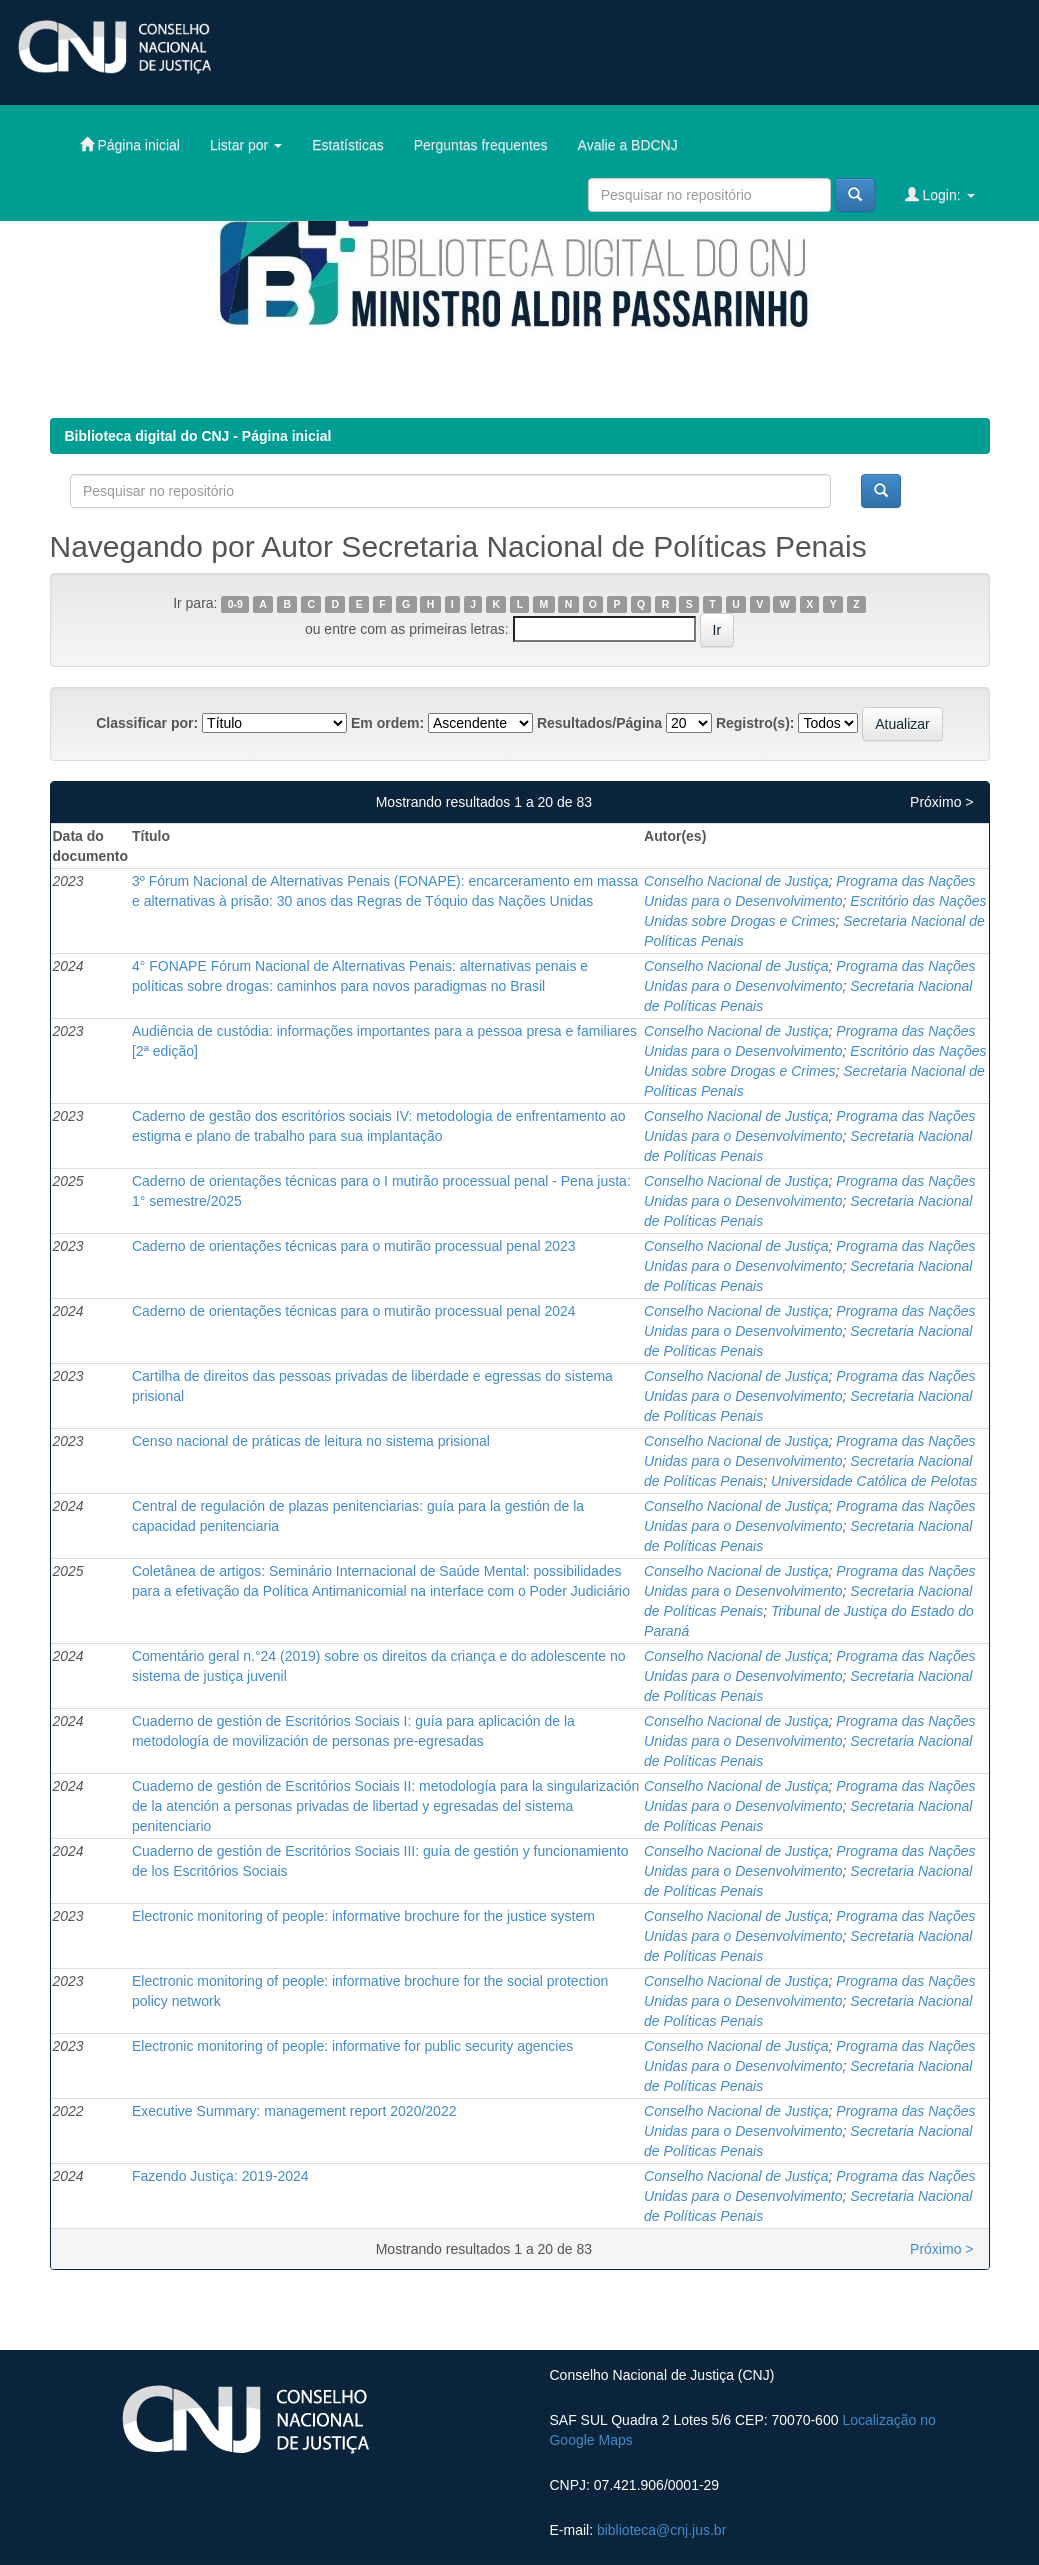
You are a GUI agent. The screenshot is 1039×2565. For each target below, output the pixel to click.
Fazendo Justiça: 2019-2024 (220, 2176)
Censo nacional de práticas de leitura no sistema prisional (311, 1441)
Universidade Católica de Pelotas (874, 1481)
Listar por (246, 145)
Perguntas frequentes (481, 145)
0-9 (235, 604)
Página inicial (130, 144)
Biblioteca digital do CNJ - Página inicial (198, 436)
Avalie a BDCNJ (628, 145)
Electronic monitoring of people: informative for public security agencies (352, 2046)
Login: (940, 194)
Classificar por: (147, 723)
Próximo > (941, 802)
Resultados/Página (599, 723)
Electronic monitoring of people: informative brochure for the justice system (363, 1916)
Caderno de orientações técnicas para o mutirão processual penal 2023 (354, 1246)
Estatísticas (348, 145)
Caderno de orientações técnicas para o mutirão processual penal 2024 (354, 1311)
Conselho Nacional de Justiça (736, 881)
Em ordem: (387, 723)
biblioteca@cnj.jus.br (661, 2530)
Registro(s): (755, 723)
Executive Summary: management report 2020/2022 (294, 2111)
